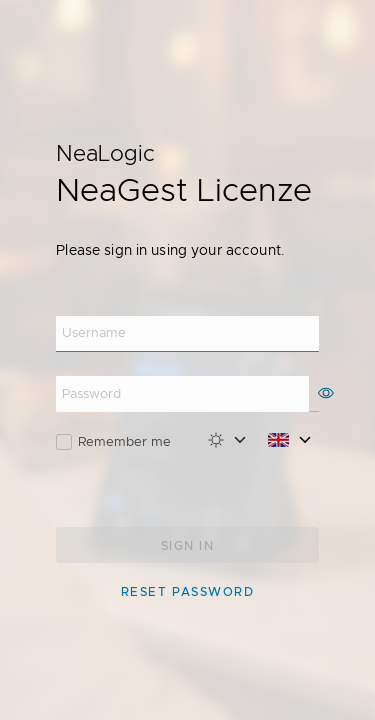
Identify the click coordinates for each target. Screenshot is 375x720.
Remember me (124, 441)
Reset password (187, 592)
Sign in (187, 546)
